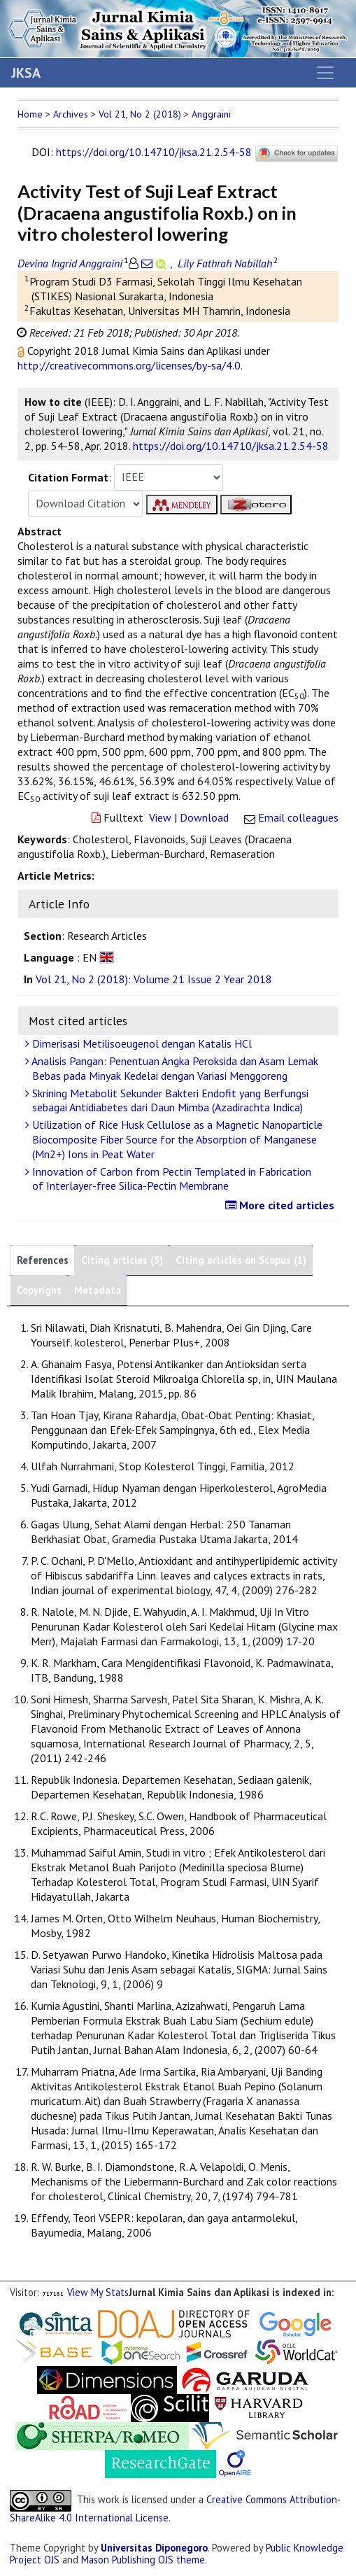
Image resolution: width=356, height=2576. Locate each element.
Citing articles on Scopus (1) (241, 1260)
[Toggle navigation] (325, 73)
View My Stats (98, 2292)
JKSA (26, 73)
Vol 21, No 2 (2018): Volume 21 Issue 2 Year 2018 (154, 979)
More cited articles (281, 1205)
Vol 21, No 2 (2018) (140, 114)
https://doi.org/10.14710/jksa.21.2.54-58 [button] (231, 446)
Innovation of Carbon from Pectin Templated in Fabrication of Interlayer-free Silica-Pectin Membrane (170, 1178)
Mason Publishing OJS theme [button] (143, 2559)
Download (204, 817)
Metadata (97, 1290)
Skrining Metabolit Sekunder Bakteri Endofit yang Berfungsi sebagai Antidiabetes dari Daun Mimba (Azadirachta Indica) (168, 1100)
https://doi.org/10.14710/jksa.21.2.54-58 (154, 152)
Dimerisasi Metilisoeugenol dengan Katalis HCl (140, 1043)
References (43, 1260)
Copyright (39, 1290)
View (160, 817)
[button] (22, 351)
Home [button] (30, 114)
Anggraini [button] (211, 114)
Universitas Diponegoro (154, 2547)
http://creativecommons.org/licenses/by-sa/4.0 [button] (129, 365)
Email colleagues (298, 817)
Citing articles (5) (122, 1260)
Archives (70, 114)
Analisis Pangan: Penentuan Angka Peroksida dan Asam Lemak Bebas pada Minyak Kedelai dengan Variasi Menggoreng (173, 1068)
